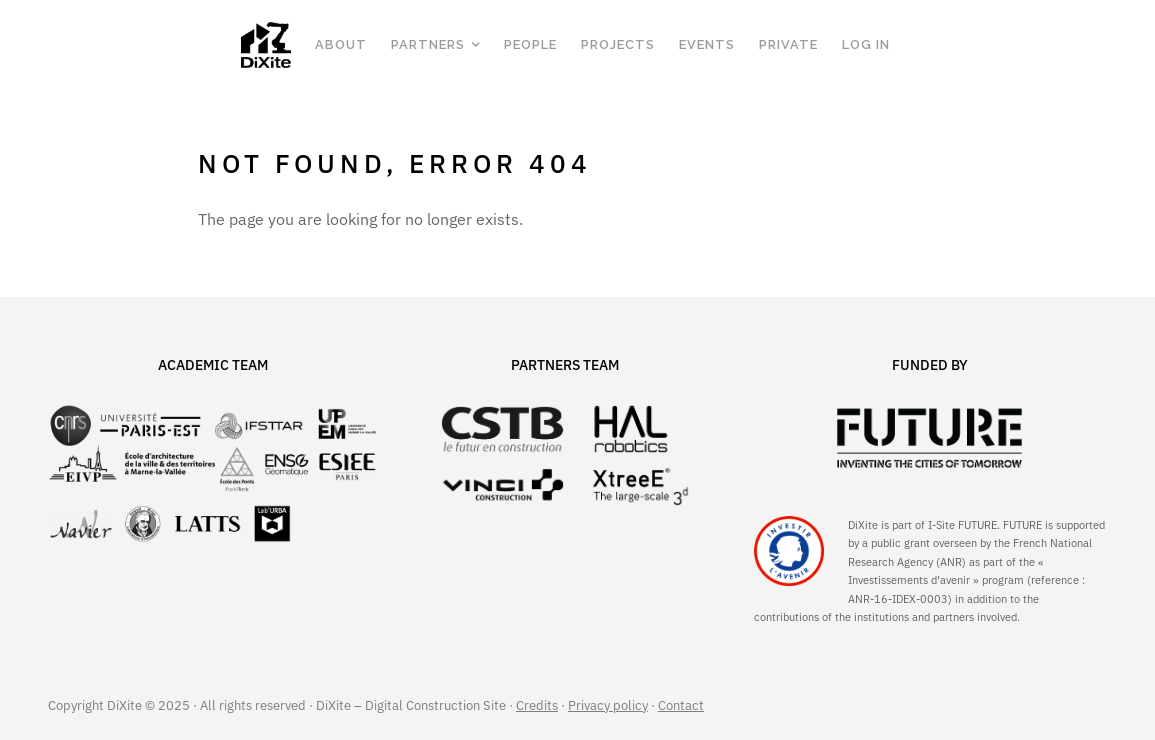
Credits (537, 705)
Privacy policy (608, 705)
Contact (681, 705)
